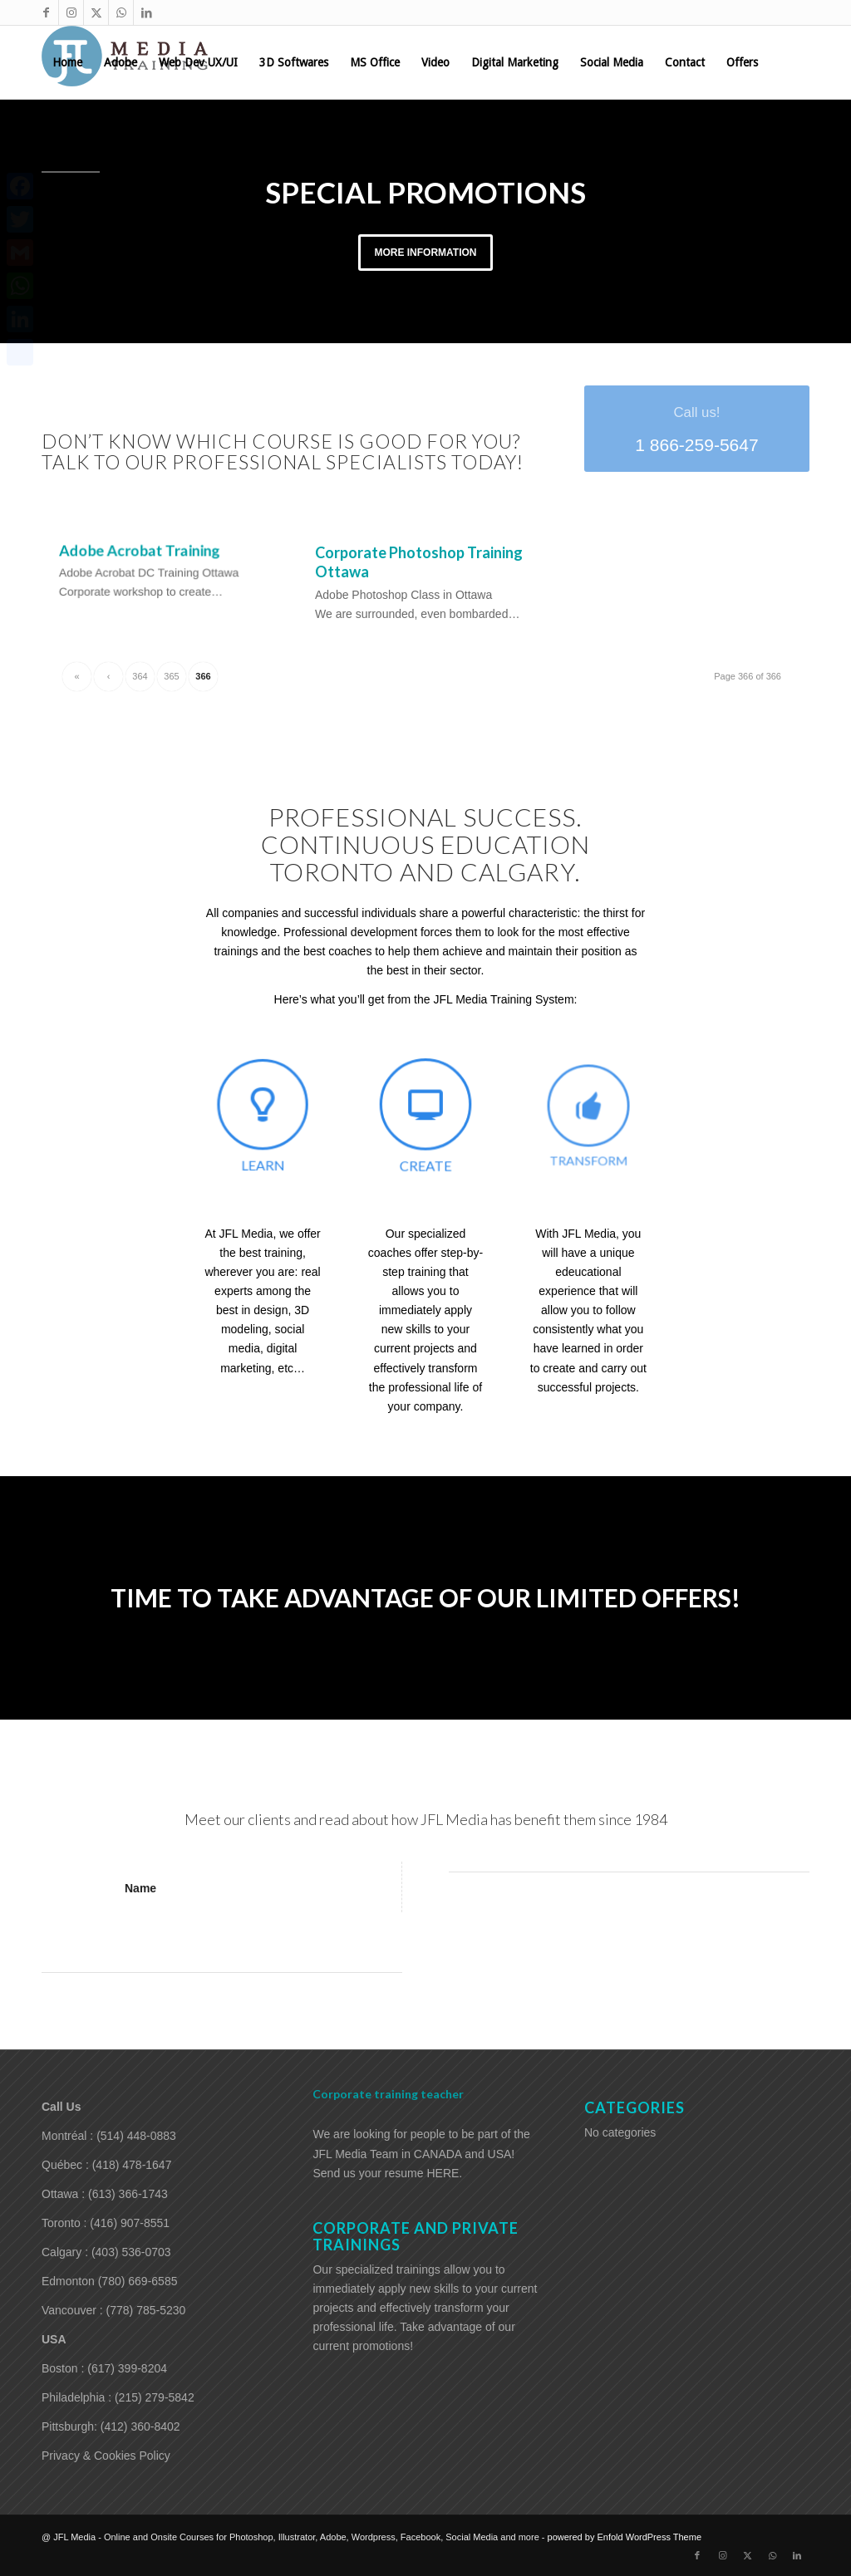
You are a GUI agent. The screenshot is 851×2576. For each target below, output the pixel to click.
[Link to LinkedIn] (146, 12)
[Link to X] (96, 12)
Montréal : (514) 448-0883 (109, 2135)
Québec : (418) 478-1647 (106, 2164)
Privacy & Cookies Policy (106, 2454)
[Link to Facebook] (46, 12)
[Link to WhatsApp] (121, 12)
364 (139, 676)
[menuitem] (67, 62)
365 (171, 676)
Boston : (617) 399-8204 (104, 2367)
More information (425, 252)
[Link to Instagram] (71, 12)
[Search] (115, 135)
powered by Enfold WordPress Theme (624, 2536)
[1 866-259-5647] (696, 428)
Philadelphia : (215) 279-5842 (118, 2396)
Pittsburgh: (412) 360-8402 (111, 2425)
